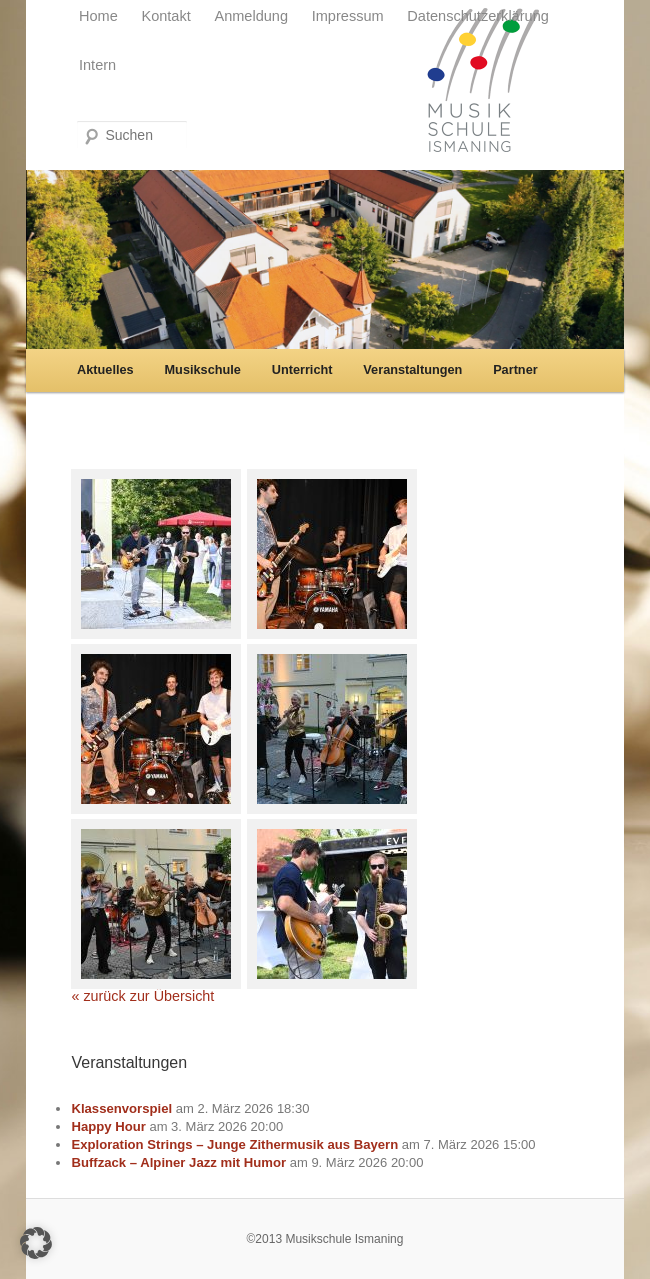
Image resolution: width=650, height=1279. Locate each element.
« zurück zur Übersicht (142, 996)
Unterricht (302, 369)
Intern (97, 65)
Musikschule (203, 369)
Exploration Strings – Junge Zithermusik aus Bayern (234, 1144)
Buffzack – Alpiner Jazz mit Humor (178, 1162)
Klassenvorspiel (121, 1108)
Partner (515, 369)
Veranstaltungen (412, 369)
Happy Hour (108, 1126)
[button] (36, 1243)
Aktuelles (105, 369)
